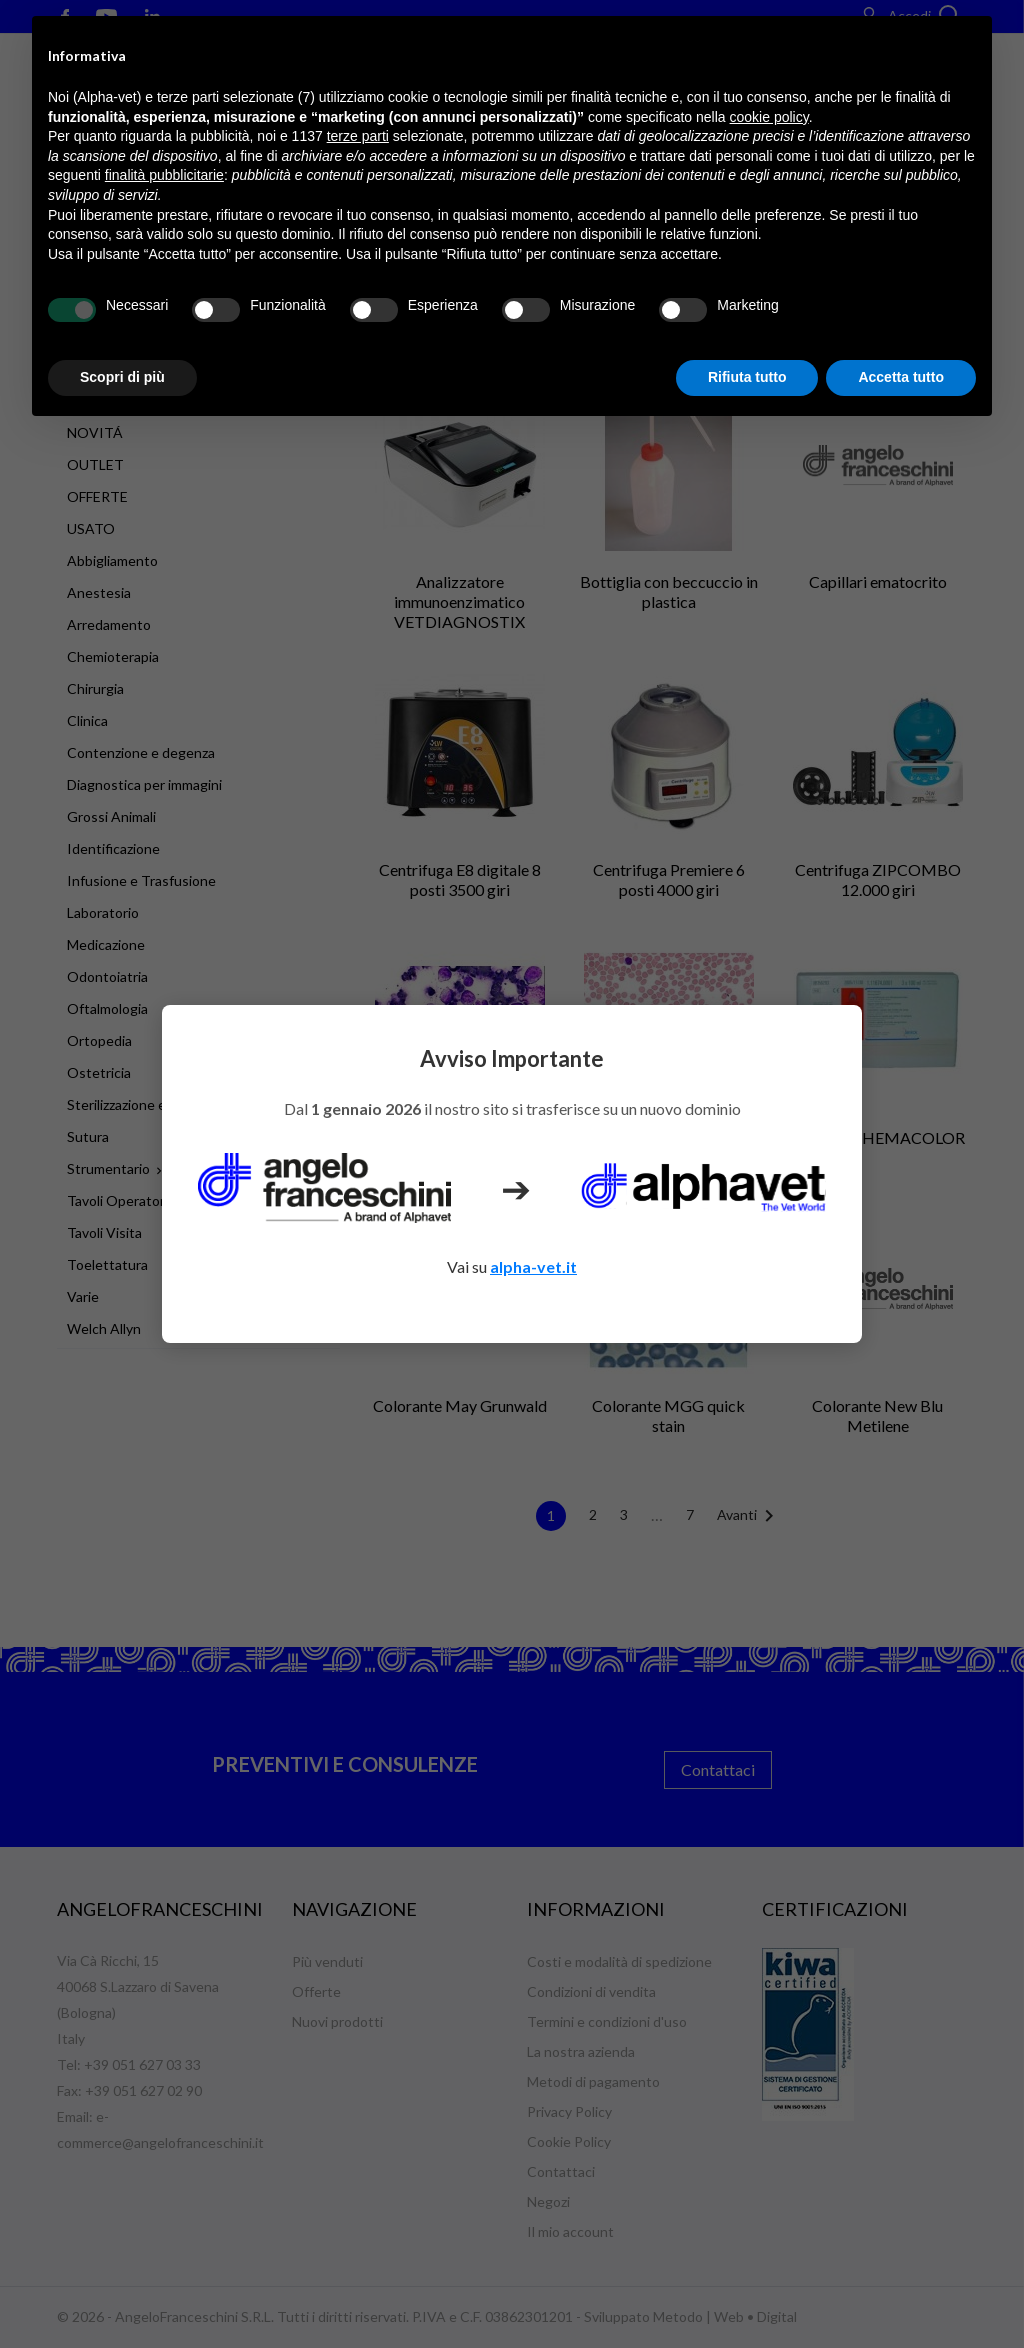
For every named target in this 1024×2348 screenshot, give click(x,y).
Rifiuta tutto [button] (747, 377)
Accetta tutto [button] (901, 377)
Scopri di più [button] (122, 377)
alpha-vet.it (533, 1266)
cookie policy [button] (769, 117)
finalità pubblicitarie (164, 175)
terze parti (358, 136)
